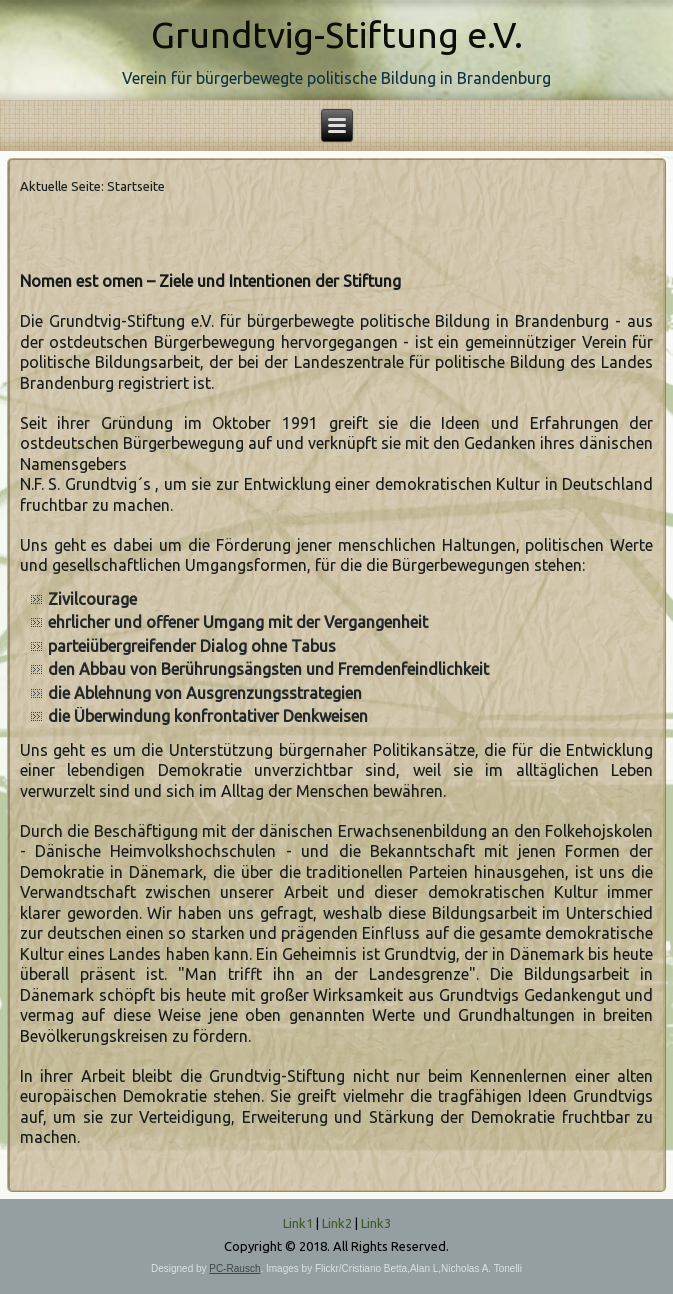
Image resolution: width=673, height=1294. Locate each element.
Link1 (298, 1223)
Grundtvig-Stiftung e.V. (337, 34)
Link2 (337, 1223)
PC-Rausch (234, 1268)
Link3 (376, 1223)
